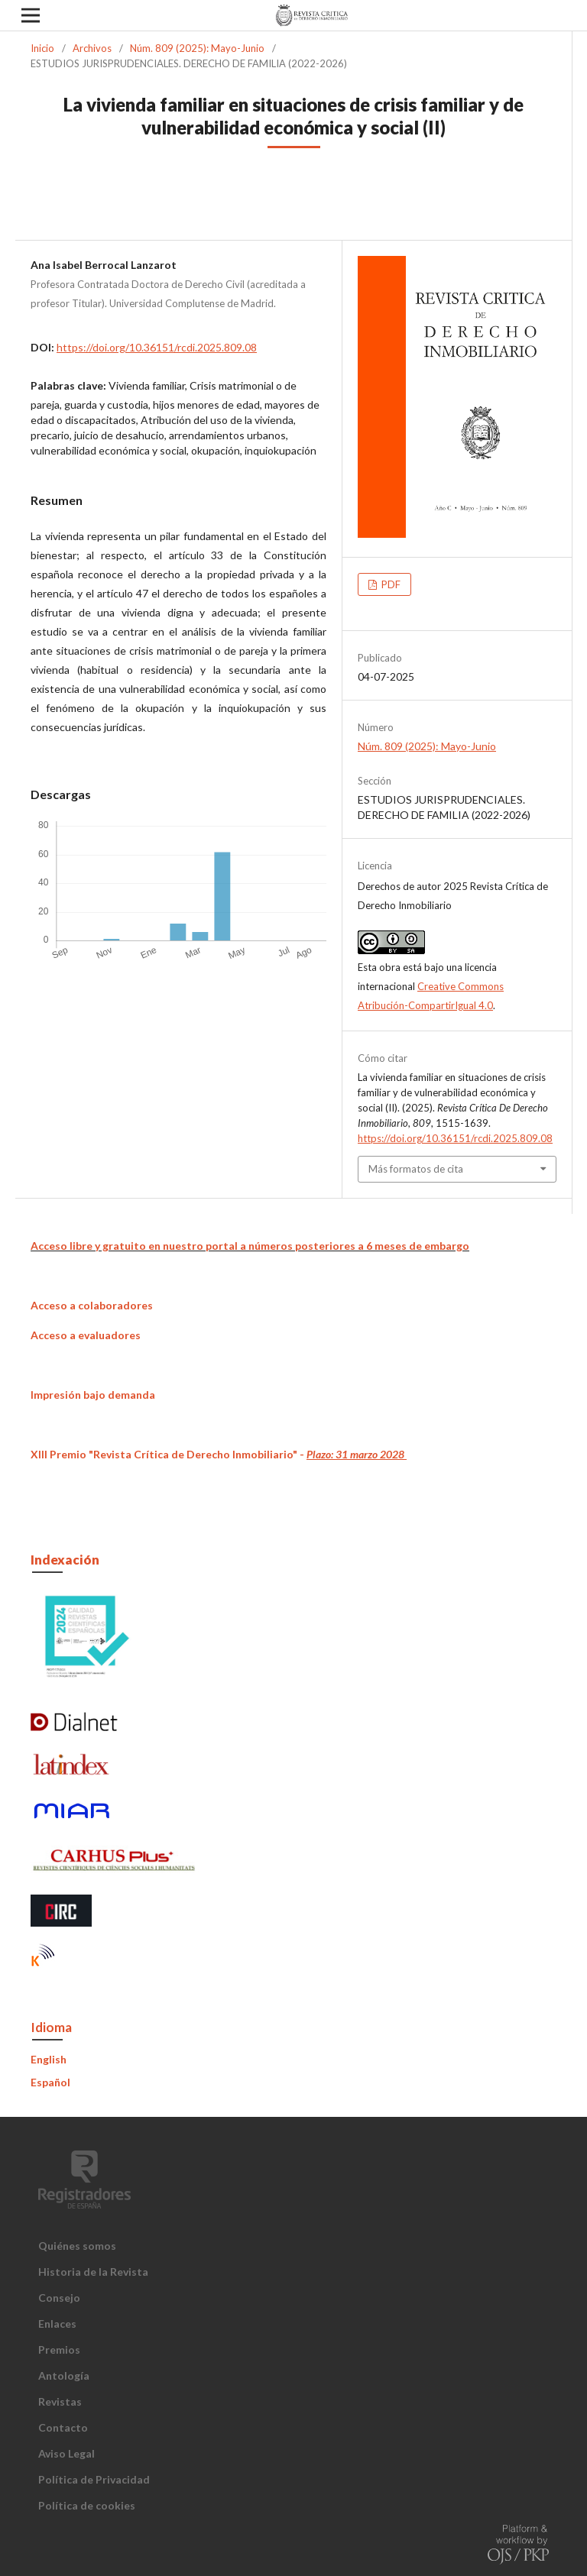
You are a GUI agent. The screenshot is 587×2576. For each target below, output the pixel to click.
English (48, 2059)
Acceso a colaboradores (92, 1305)
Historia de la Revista (93, 2271)
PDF (390, 584)
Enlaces (57, 2323)
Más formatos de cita (415, 1169)
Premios (59, 2349)
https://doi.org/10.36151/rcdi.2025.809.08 (157, 347)
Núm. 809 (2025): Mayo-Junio (197, 48)
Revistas (60, 2401)
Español (50, 2082)
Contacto (63, 2427)
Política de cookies (86, 2505)
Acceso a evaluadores (86, 1334)
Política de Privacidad (94, 2479)
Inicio (42, 48)
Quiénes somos (77, 2245)
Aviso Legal (66, 2453)
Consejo (59, 2297)
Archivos (92, 48)
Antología (63, 2375)
